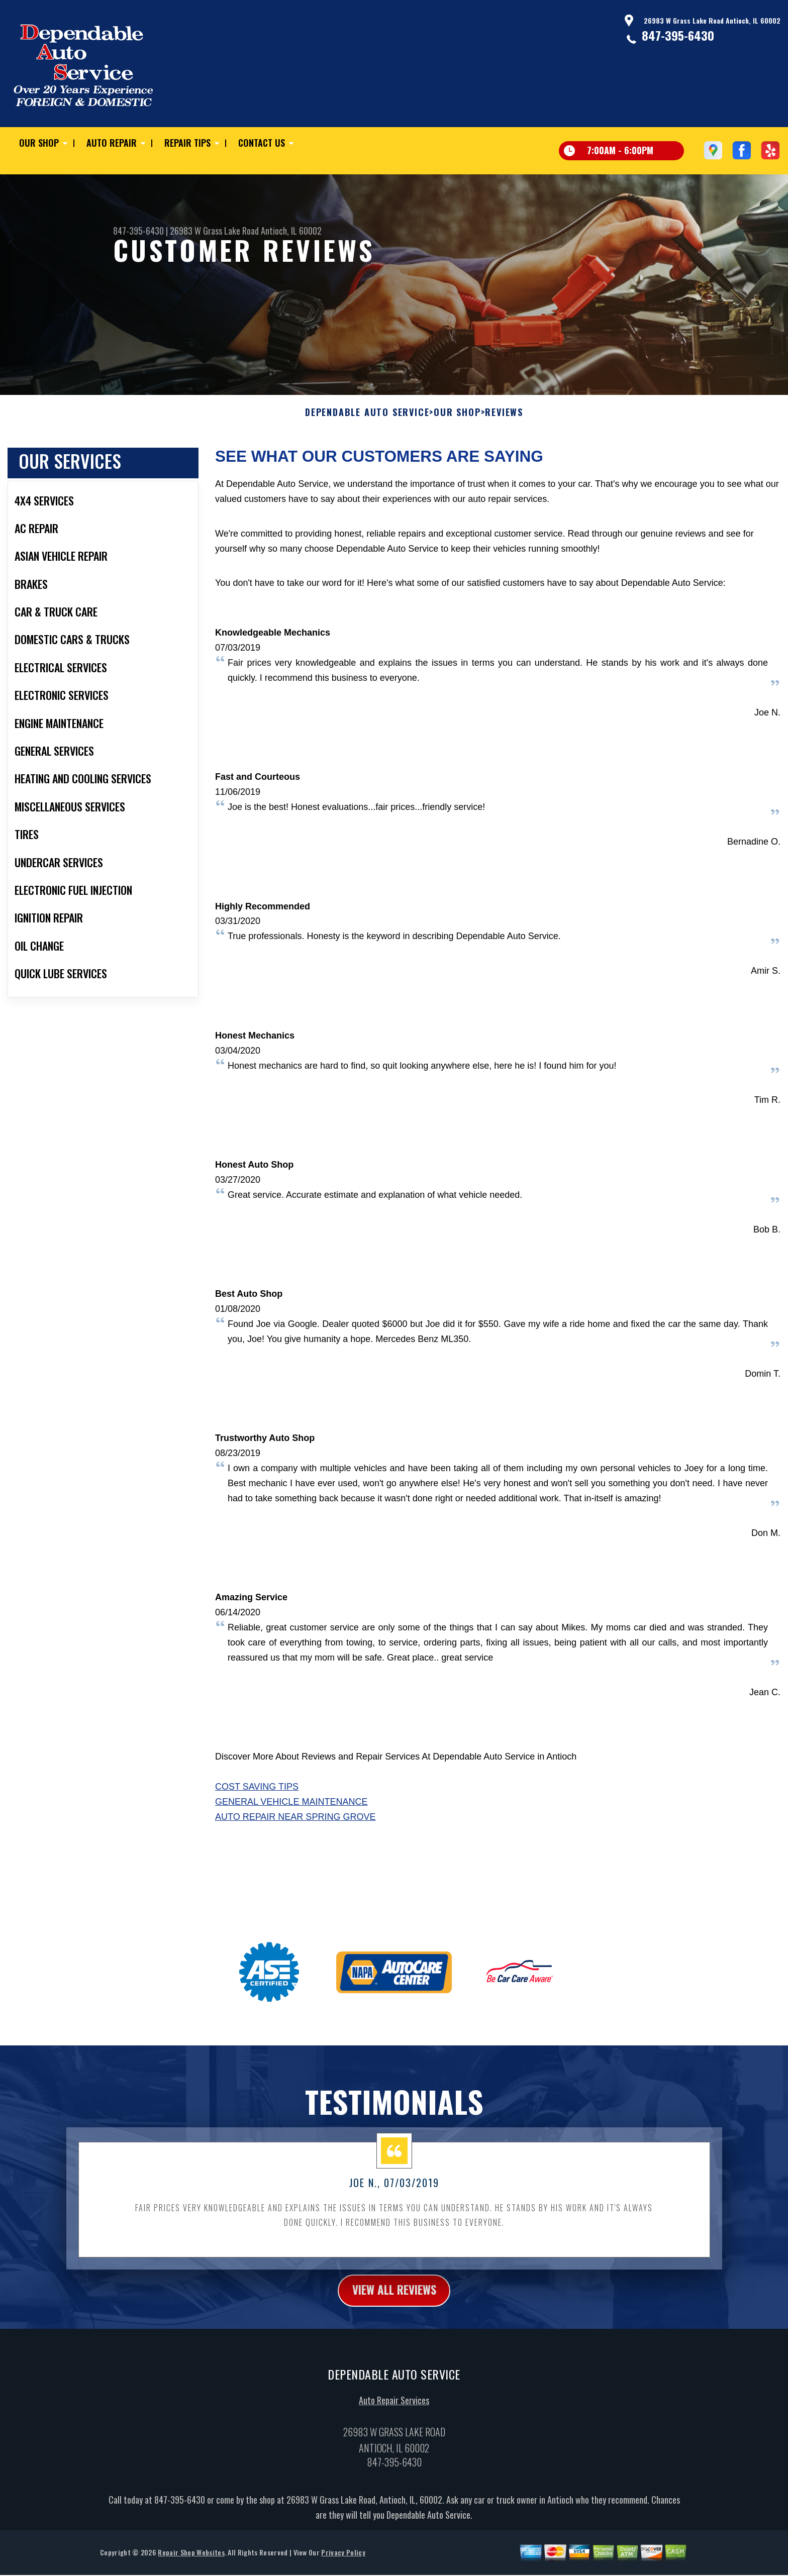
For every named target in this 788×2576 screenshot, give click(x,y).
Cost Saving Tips (257, 1836)
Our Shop (39, 142)
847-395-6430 (678, 35)
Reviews (504, 461)
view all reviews (394, 2339)
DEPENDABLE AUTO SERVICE (367, 461)
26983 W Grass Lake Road (214, 230)
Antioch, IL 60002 (291, 230)
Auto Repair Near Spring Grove (295, 1866)
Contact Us (261, 142)
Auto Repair (111, 142)
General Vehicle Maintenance (291, 1851)
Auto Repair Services (394, 2450)
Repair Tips (187, 142)
